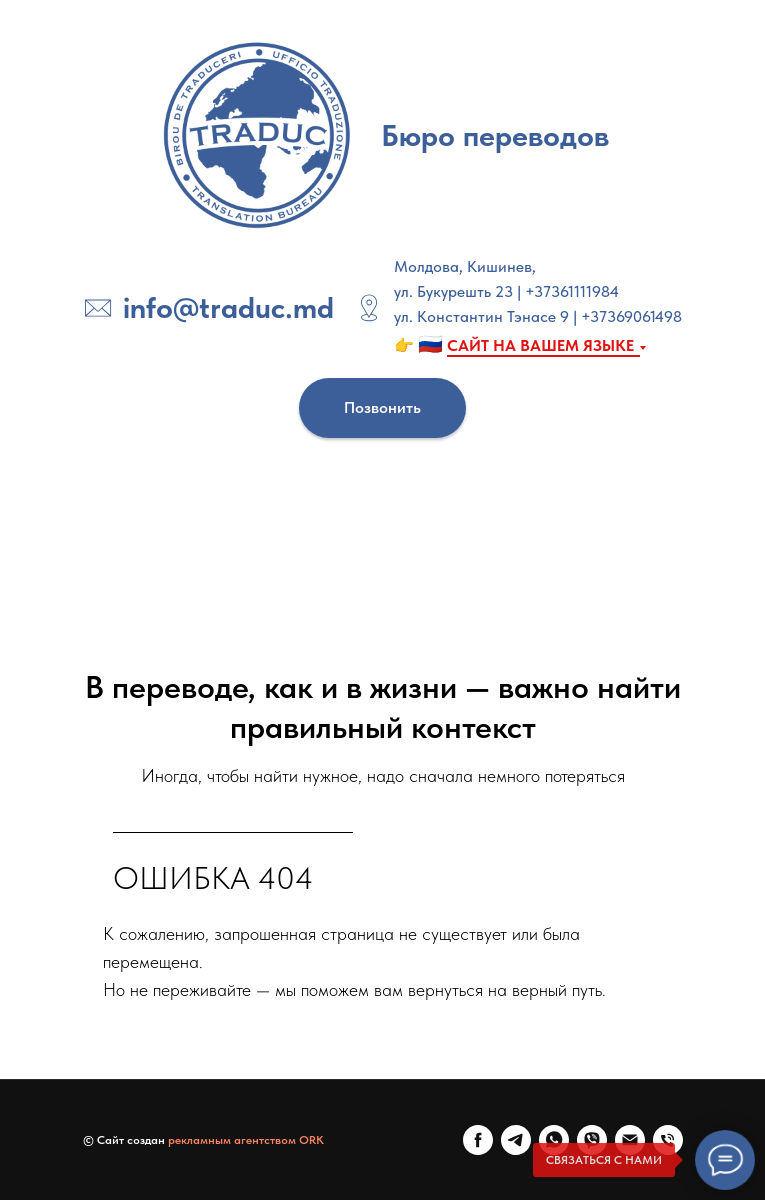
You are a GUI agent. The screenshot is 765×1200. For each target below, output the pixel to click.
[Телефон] (668, 1140)
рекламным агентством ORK (246, 1140)
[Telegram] (516, 1140)
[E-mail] (630, 1140)
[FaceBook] (478, 1140)
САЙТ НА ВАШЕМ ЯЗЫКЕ (540, 345)
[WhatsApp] (554, 1140)
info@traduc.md (228, 307)
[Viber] (592, 1140)
